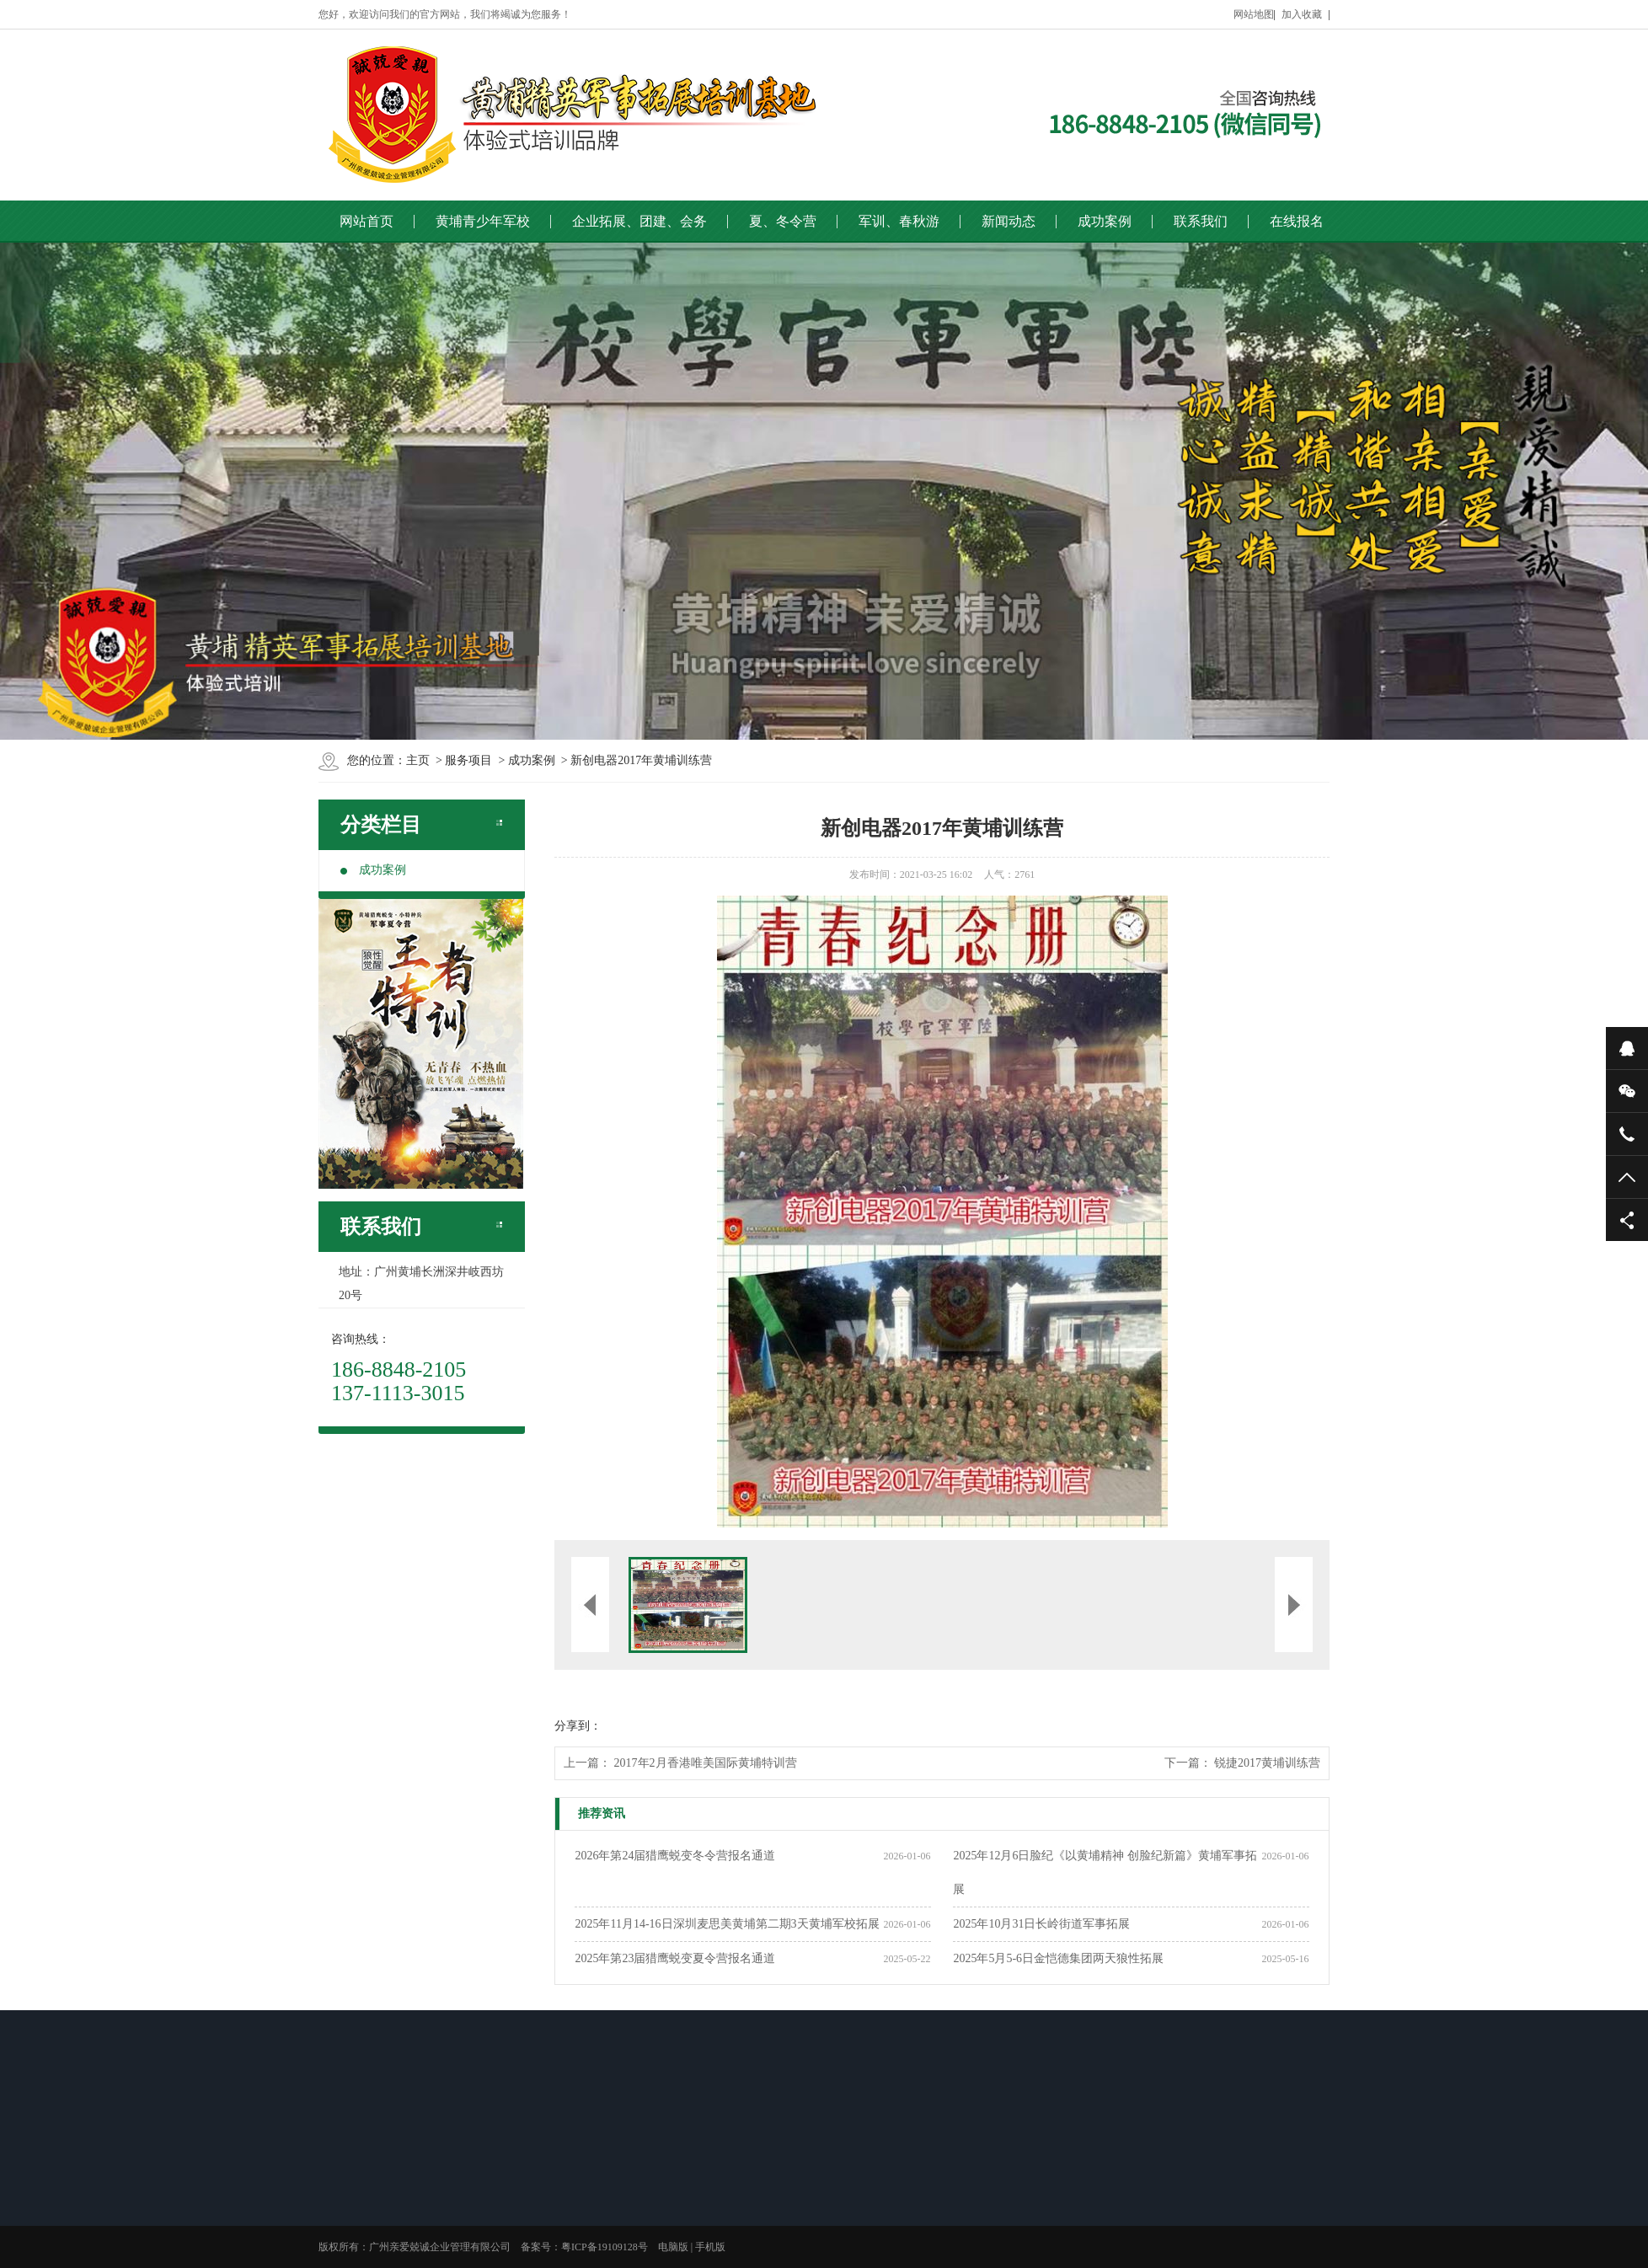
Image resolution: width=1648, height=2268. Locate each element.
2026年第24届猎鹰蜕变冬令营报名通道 (675, 1855)
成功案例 (1105, 221)
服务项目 (468, 760)
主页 (418, 760)
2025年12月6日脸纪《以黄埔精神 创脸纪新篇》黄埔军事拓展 (1105, 1872)
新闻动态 (1008, 221)
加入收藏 (1301, 14)
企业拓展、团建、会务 (639, 221)
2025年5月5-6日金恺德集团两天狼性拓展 (1058, 1958)
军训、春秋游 (899, 221)
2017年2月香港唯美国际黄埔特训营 (705, 1763)
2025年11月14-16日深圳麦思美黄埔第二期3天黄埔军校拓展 (727, 1924)
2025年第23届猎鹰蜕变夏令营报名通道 (675, 1958)
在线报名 (1297, 221)
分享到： (578, 1726)
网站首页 (366, 221)
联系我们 (1201, 221)
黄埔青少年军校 (483, 221)
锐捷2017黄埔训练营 (1267, 1763)
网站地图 (1253, 14)
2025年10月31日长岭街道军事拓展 (1041, 1924)
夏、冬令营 (782, 221)
